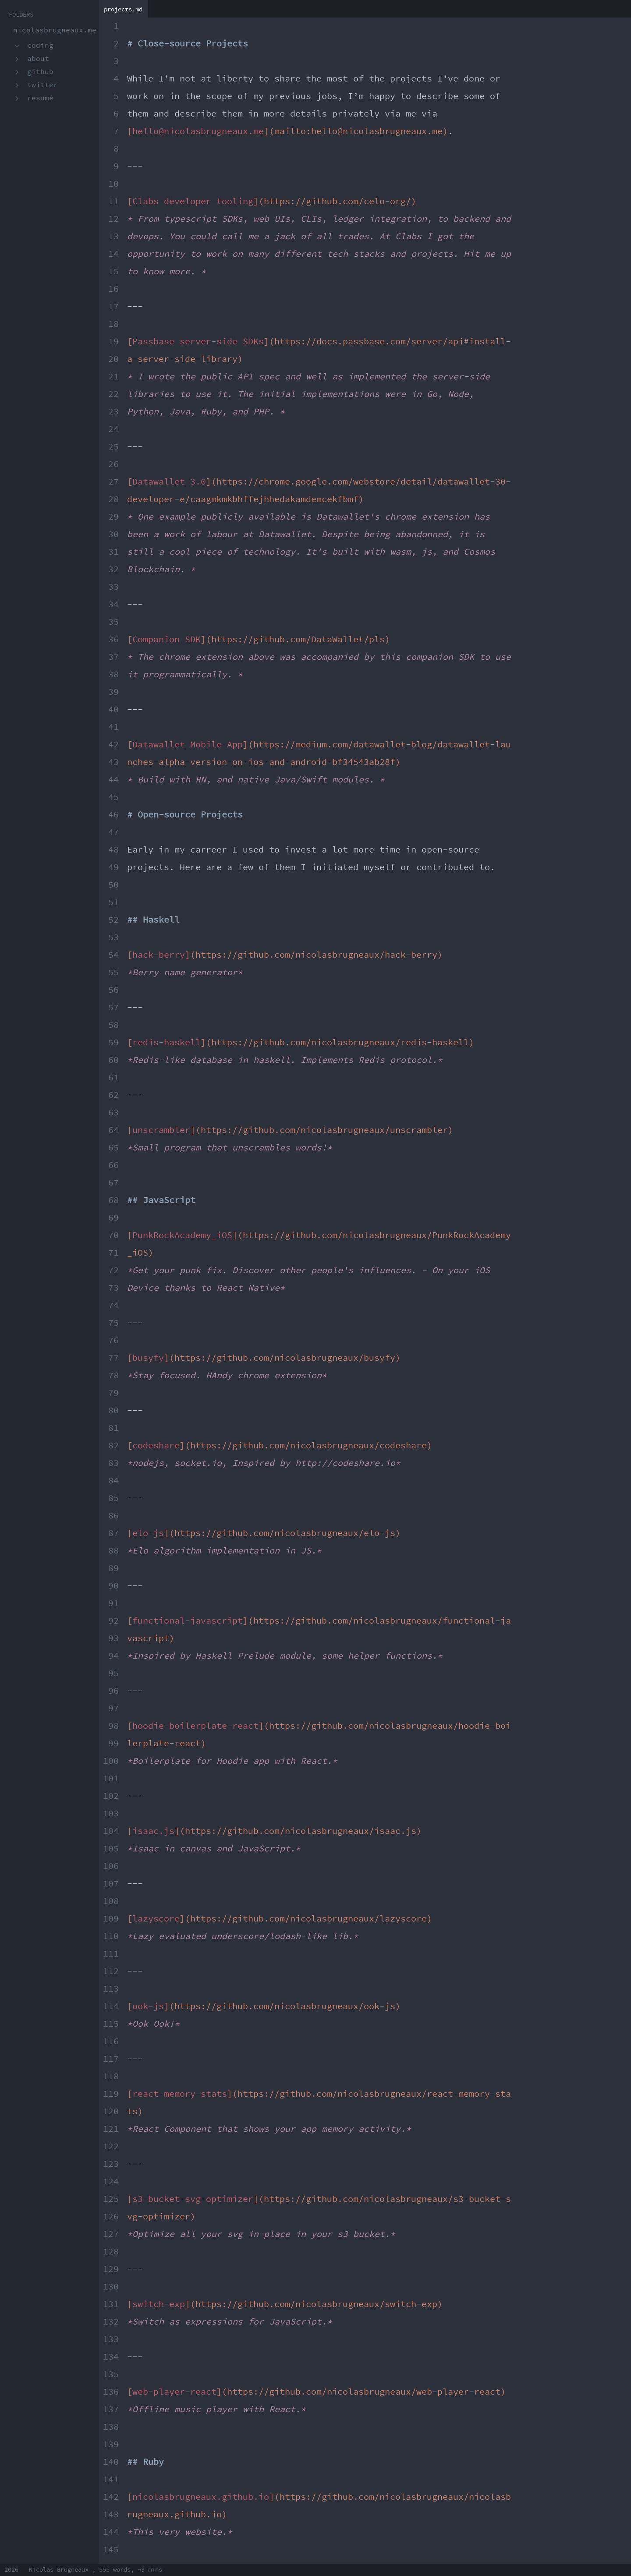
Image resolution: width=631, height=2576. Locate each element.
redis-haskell (166, 1043)
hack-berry (158, 955)
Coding (40, 46)
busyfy (148, 1358)
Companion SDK (166, 639)
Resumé (40, 98)
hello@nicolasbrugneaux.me (198, 131)
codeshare (156, 1446)
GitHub (40, 72)
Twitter (42, 85)
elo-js (148, 1533)
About (38, 59)
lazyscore (156, 1919)
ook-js (148, 2006)
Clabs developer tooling (192, 201)
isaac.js (153, 1831)
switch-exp (158, 2304)
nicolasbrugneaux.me (54, 30)
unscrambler (161, 1130)
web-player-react (174, 2392)
